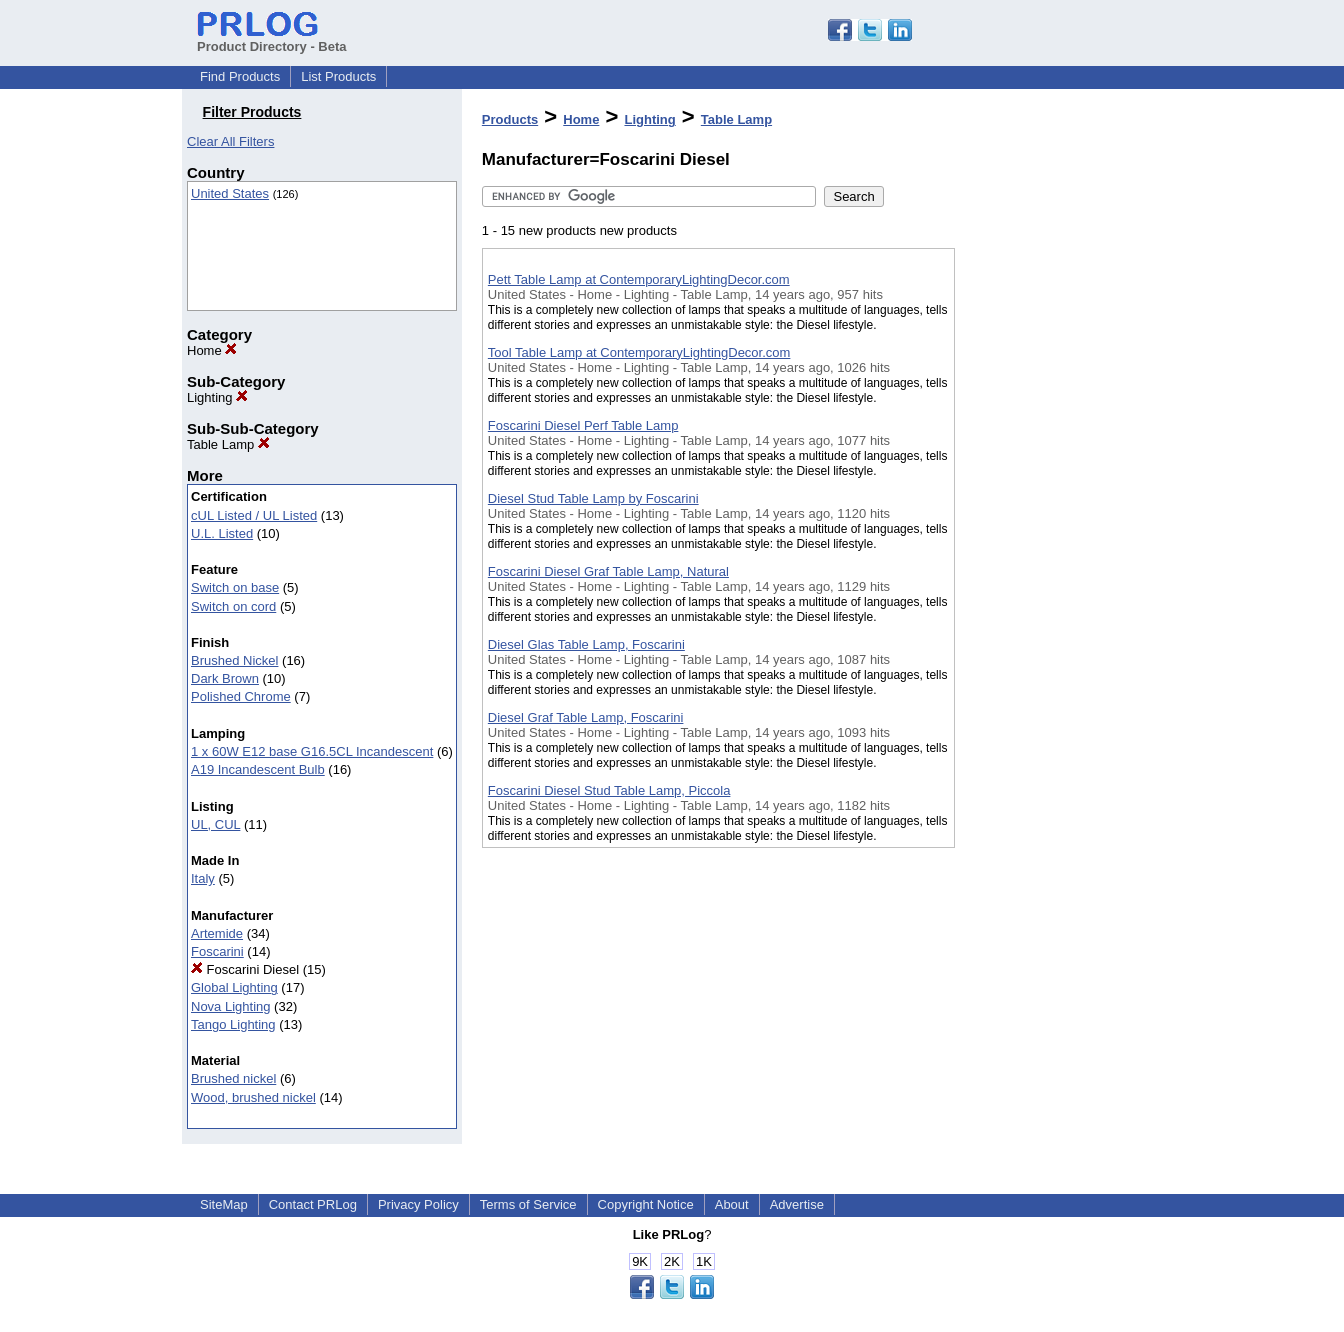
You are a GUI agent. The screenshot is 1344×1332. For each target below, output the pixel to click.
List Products (338, 76)
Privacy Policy (418, 1204)
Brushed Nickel (234, 660)
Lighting (217, 397)
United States (230, 193)
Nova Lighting (231, 1006)
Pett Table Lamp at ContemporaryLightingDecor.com (639, 279)
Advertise (797, 1204)
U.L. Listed (222, 533)
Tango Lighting (233, 1024)
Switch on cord (233, 606)
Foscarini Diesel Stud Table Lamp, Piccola (609, 790)
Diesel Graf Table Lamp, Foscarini (586, 717)
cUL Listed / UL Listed (254, 515)
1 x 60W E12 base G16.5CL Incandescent (312, 751)
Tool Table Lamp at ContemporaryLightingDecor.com (639, 352)
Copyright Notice (646, 1204)
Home (212, 350)
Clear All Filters (230, 141)
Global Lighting (234, 987)
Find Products (240, 76)
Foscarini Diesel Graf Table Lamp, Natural (608, 571)
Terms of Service (528, 1204)
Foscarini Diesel (245, 969)
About (732, 1204)
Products (510, 119)
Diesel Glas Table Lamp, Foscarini (586, 644)
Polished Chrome (241, 696)
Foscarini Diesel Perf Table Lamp (583, 425)
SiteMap (224, 1204)
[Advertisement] (1055, 519)
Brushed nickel (233, 1078)
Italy (203, 878)
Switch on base (235, 587)
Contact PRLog (313, 1204)
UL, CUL (215, 824)
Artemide (217, 933)
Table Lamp (228, 444)
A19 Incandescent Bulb (258, 769)
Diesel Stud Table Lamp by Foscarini (593, 498)
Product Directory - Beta (272, 39)
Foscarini (217, 951)
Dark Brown (225, 678)
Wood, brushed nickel (253, 1097)
